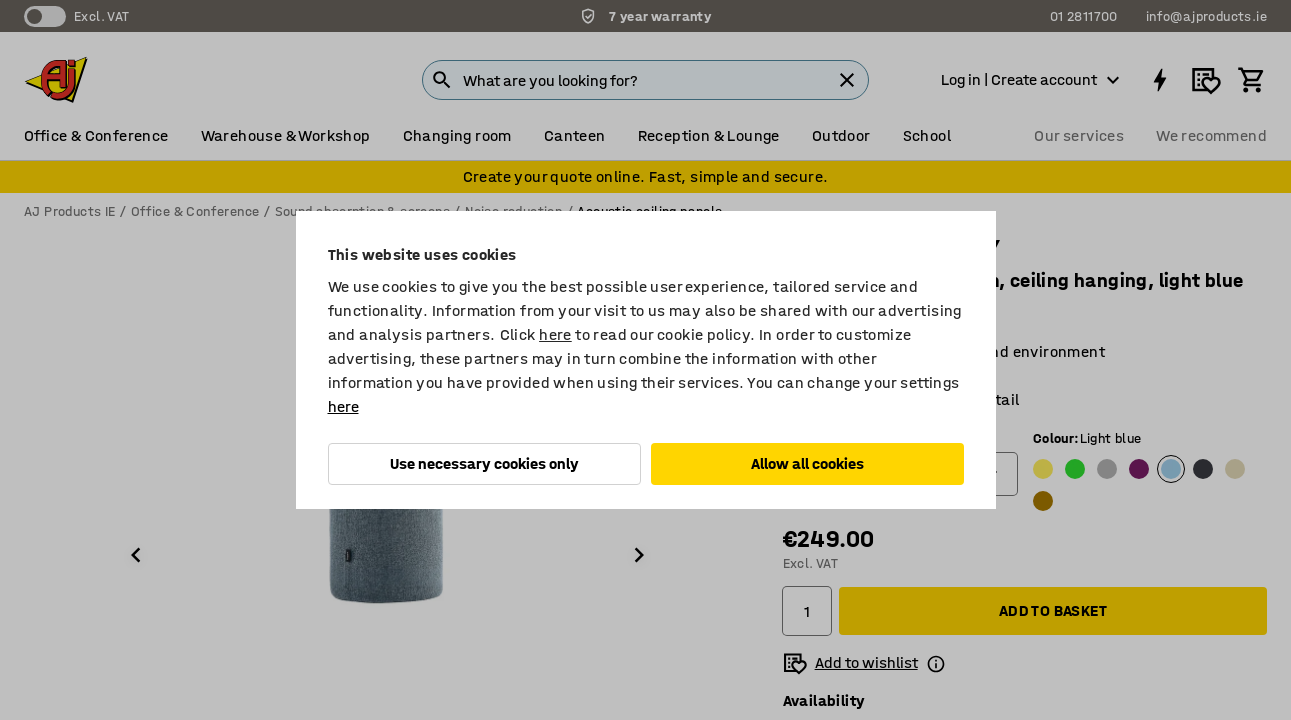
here (555, 334)
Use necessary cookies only (484, 463)
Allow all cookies (807, 463)
